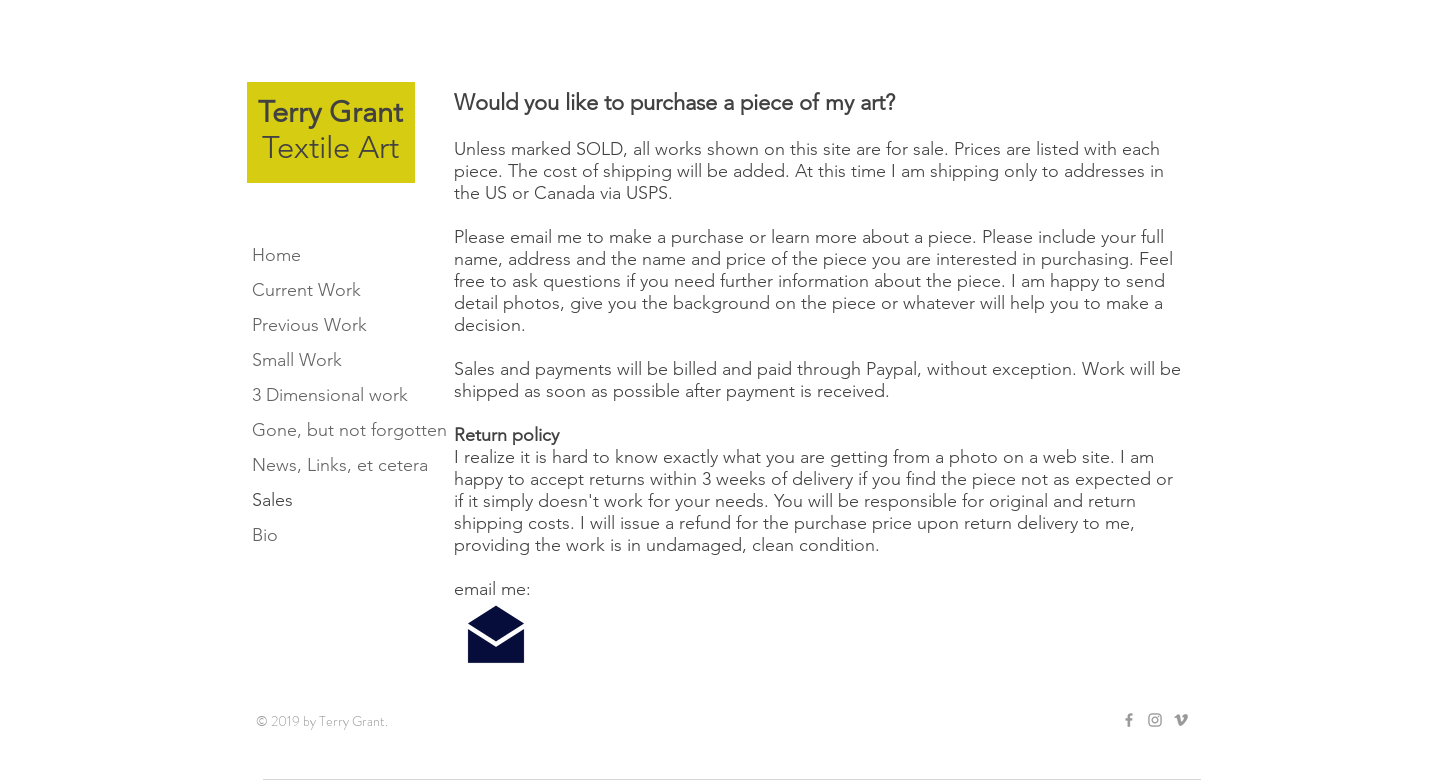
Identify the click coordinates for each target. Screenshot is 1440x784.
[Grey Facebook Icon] (1129, 720)
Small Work (297, 360)
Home (276, 255)
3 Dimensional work (330, 395)
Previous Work (309, 325)
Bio (265, 535)
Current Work (306, 290)
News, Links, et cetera (340, 465)
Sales (272, 500)
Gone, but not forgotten (340, 430)
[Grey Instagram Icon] (1155, 720)
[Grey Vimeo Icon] (1181, 720)
